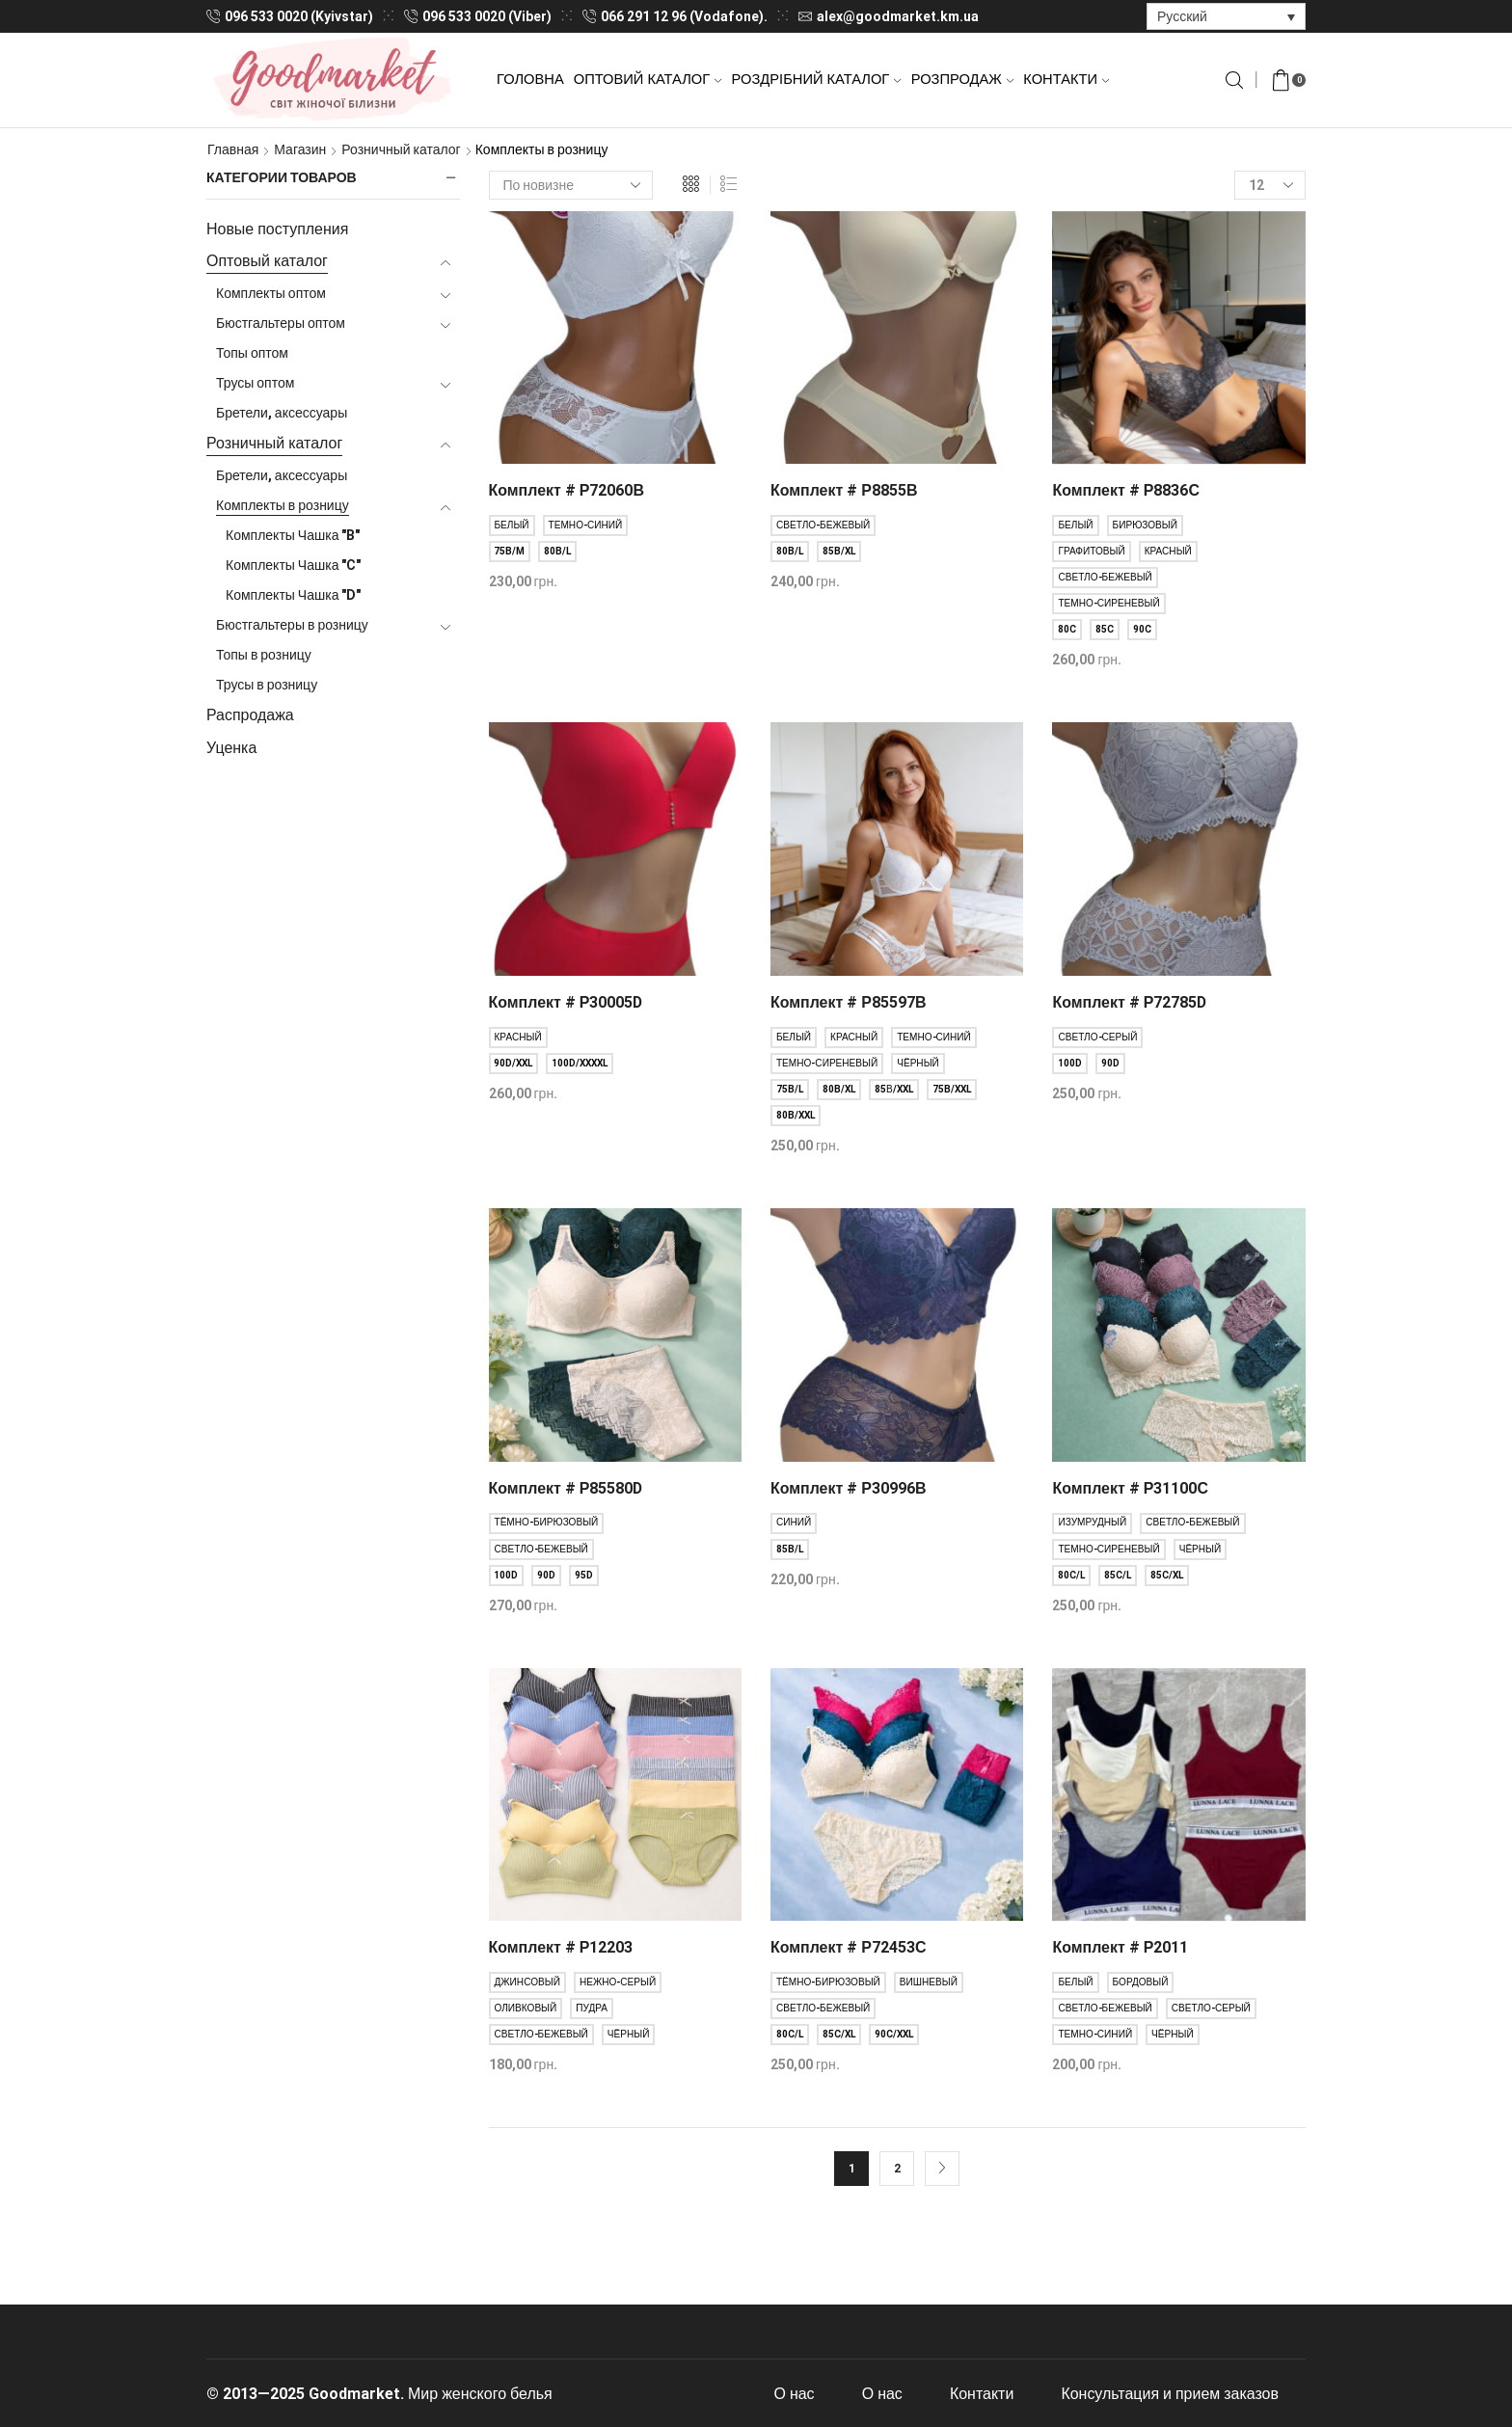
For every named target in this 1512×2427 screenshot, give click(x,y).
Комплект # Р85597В (848, 1002)
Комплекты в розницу (282, 505)
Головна (530, 79)
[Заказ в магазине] (571, 185)
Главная (232, 149)
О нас (794, 2394)
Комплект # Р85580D (566, 1488)
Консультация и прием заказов (1170, 2394)
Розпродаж (962, 79)
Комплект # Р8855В (843, 490)
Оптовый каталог (267, 261)
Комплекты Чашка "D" (293, 595)
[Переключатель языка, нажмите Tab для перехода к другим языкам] (1226, 16)
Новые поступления (277, 229)
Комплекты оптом (271, 293)
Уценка (231, 748)
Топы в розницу (263, 654)
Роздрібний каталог (817, 79)
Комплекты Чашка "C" (293, 565)
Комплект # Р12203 (561, 1947)
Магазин (300, 149)
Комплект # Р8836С (1125, 490)
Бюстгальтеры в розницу (292, 625)
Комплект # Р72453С (848, 1947)
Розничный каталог (400, 149)
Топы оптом (252, 353)
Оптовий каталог (648, 79)
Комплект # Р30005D (566, 1002)
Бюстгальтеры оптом (280, 323)
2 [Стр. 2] (897, 2168)
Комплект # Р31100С (1129, 1488)
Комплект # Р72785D (1129, 1002)
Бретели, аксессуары (281, 412)
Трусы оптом (255, 383)
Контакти (1066, 79)
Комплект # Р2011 (1120, 1947)
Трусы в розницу (266, 684)
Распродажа (250, 715)
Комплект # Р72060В (566, 490)
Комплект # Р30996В (848, 1488)
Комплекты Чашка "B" (293, 535)
